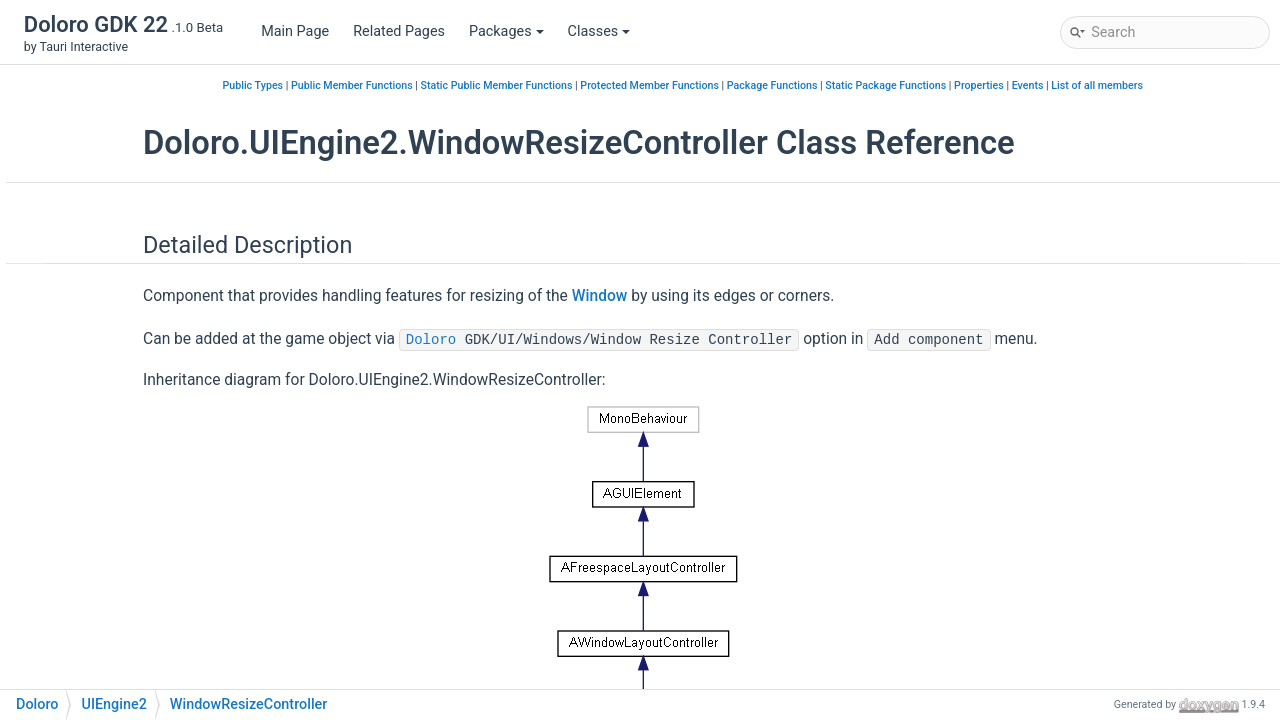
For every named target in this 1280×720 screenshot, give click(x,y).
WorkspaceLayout (157, 523)
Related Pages (399, 31)
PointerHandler (148, 223)
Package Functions (893, 85)
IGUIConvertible (150, 103)
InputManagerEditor (163, 163)
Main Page (295, 31)
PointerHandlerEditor (166, 253)
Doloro (604, 340)
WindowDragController (172, 373)
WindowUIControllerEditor (182, 493)
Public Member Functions (473, 85)
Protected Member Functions (770, 85)
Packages (506, 31)
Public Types (373, 85)
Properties (1100, 85)
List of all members (1218, 85)
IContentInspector (157, 73)
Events (1149, 85)
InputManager (144, 133)
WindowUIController (163, 463)
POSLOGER (104, 583)
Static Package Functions (1006, 85)
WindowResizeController (179, 403)
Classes (599, 31)
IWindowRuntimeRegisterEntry (197, 193)
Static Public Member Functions (618, 85)
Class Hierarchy (102, 643)
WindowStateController (173, 433)
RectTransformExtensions (182, 283)
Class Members (102, 673)
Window (125, 343)
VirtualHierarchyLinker (171, 313)
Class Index (89, 613)
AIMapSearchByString (137, 553)
